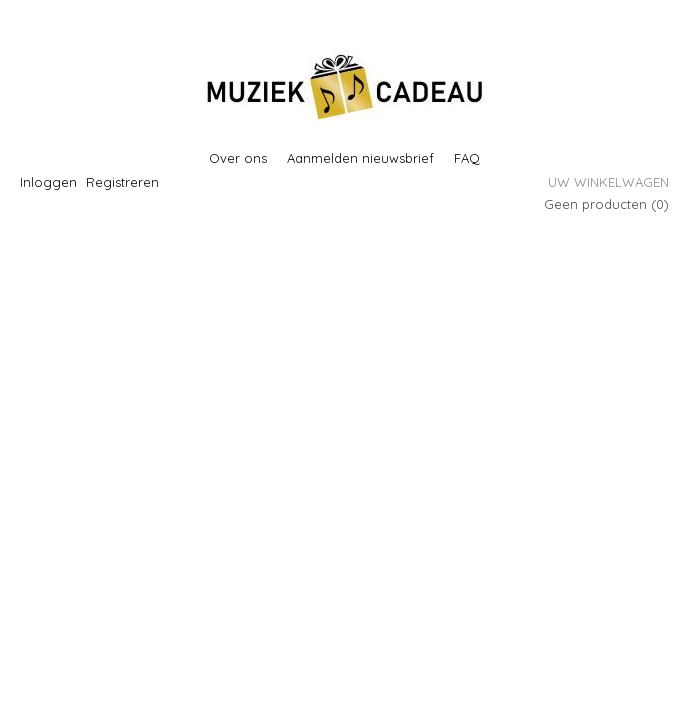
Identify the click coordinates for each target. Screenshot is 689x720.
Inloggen (48, 182)
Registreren (122, 182)
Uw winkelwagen (608, 182)
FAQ (467, 158)
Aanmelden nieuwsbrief (360, 158)
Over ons (238, 158)
